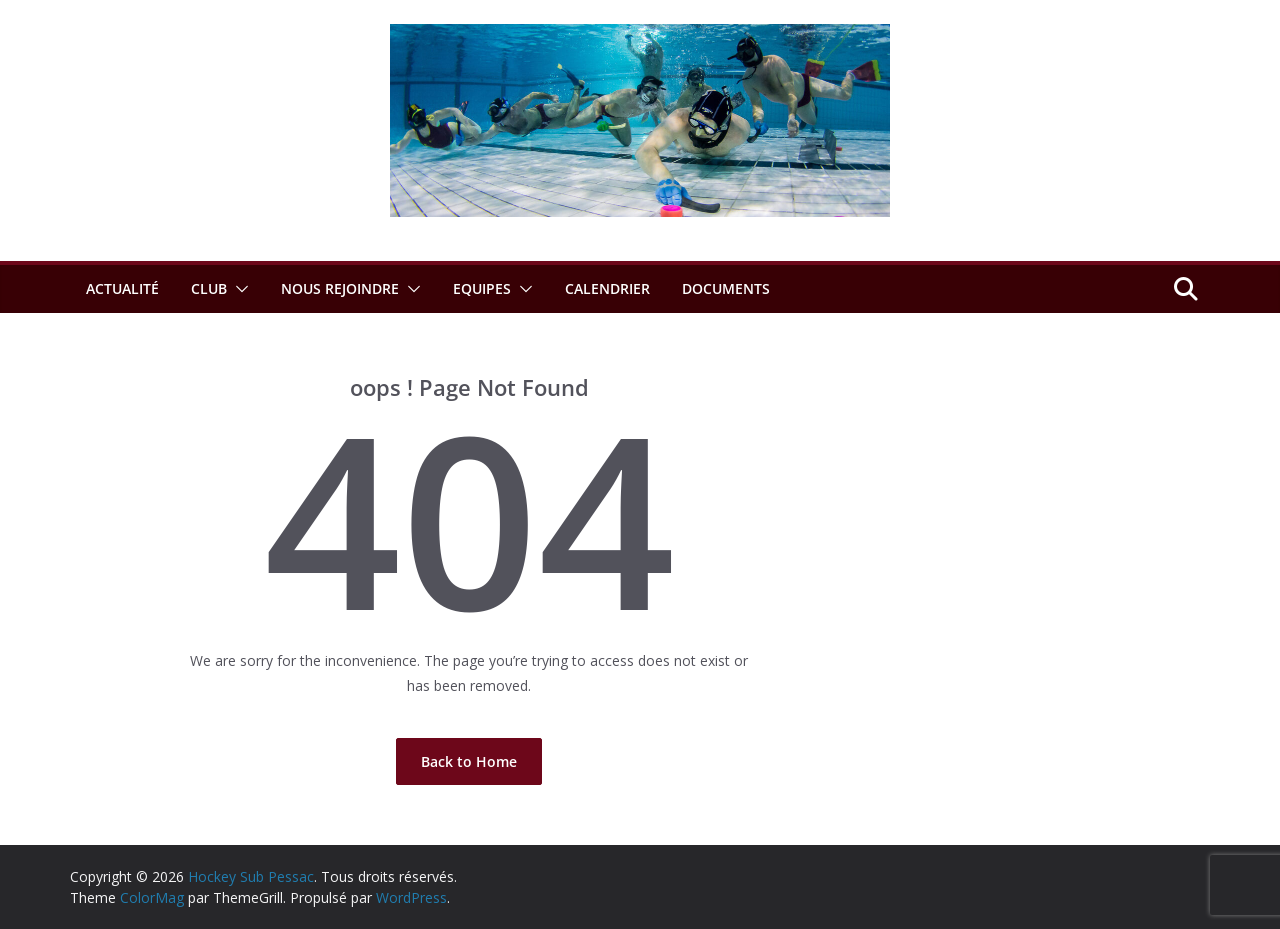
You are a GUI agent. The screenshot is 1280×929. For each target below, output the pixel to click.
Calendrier (607, 288)
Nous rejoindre (340, 288)
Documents (726, 288)
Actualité (122, 288)
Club (209, 288)
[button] (238, 289)
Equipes (482, 288)
